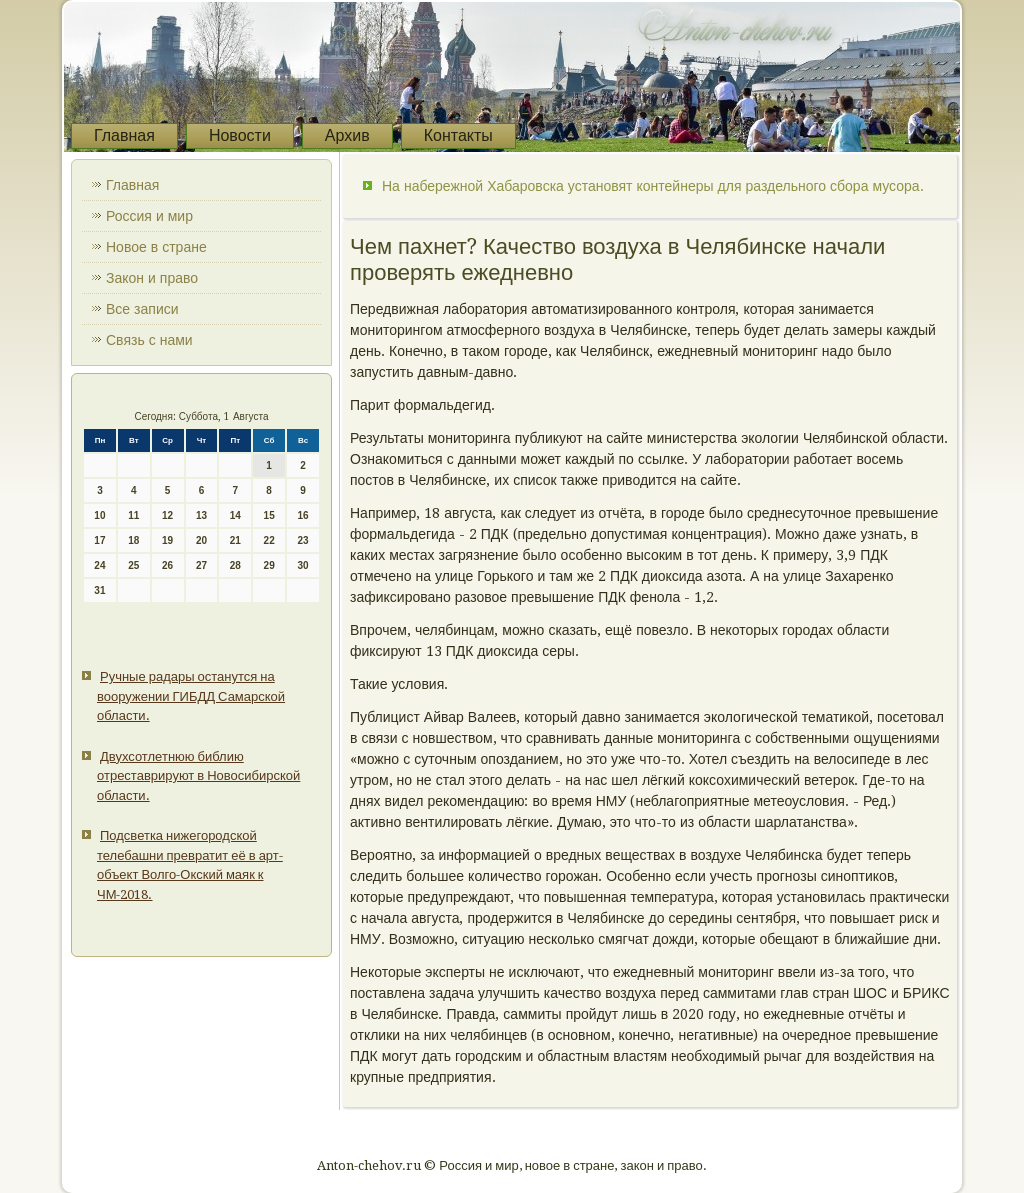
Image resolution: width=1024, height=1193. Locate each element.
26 (167, 565)
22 (269, 540)
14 (235, 515)
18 (133, 540)
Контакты (458, 135)
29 (269, 565)
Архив (347, 135)
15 (269, 515)
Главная (124, 135)
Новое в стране (156, 247)
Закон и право (152, 278)
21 (235, 540)
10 (99, 515)
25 (133, 565)
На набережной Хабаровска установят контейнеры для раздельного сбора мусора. (653, 186)
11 (133, 515)
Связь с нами (149, 340)
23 (302, 540)
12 (167, 515)
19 (167, 540)
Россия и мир (149, 216)
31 (99, 590)
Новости (240, 135)
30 (302, 565)
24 (99, 565)
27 (201, 565)
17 (99, 540)
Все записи (142, 309)
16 (302, 515)
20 (201, 540)
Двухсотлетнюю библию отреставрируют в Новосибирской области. (198, 776)
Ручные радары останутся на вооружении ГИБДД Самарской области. (191, 696)
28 (235, 565)
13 (201, 515)
